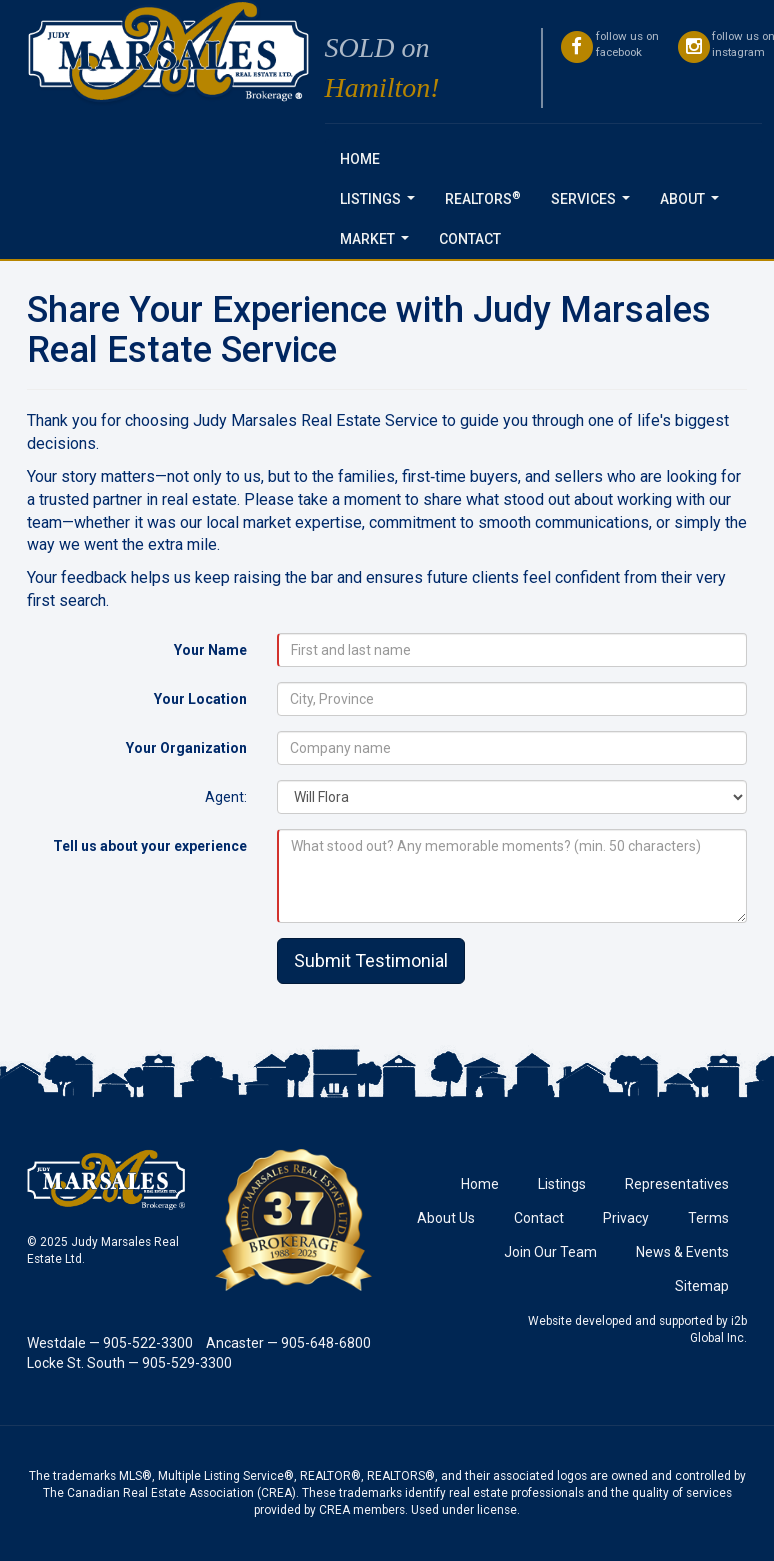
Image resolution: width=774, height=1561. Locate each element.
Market (378, 244)
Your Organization (186, 748)
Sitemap (702, 1286)
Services (594, 204)
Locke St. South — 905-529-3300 (129, 1363)
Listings (381, 204)
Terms (708, 1218)
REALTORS (483, 198)
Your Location (200, 699)
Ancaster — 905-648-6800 (288, 1343)
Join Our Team (550, 1252)
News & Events (682, 1252)
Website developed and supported (620, 1321)
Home (360, 159)
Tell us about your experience (150, 846)
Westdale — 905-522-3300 (110, 1343)
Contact (470, 239)
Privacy (626, 1218)
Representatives (677, 1184)
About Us (446, 1218)
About (693, 204)
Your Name (210, 650)
